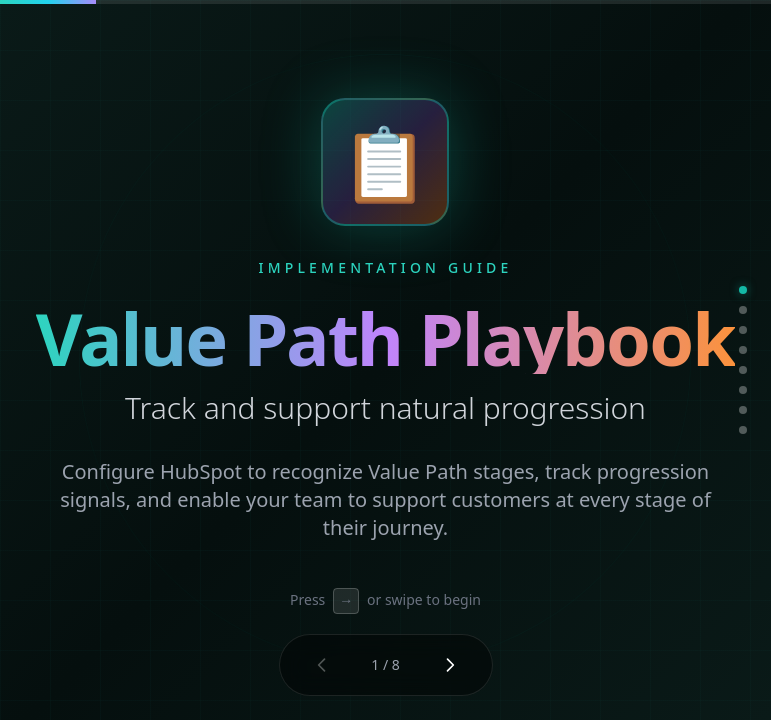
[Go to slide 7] (743, 410)
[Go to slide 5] (743, 370)
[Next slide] (450, 665)
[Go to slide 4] (743, 350)
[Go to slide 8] (743, 430)
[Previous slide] (322, 665)
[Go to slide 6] (743, 390)
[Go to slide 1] (743, 290)
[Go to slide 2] (743, 310)
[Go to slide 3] (743, 330)
